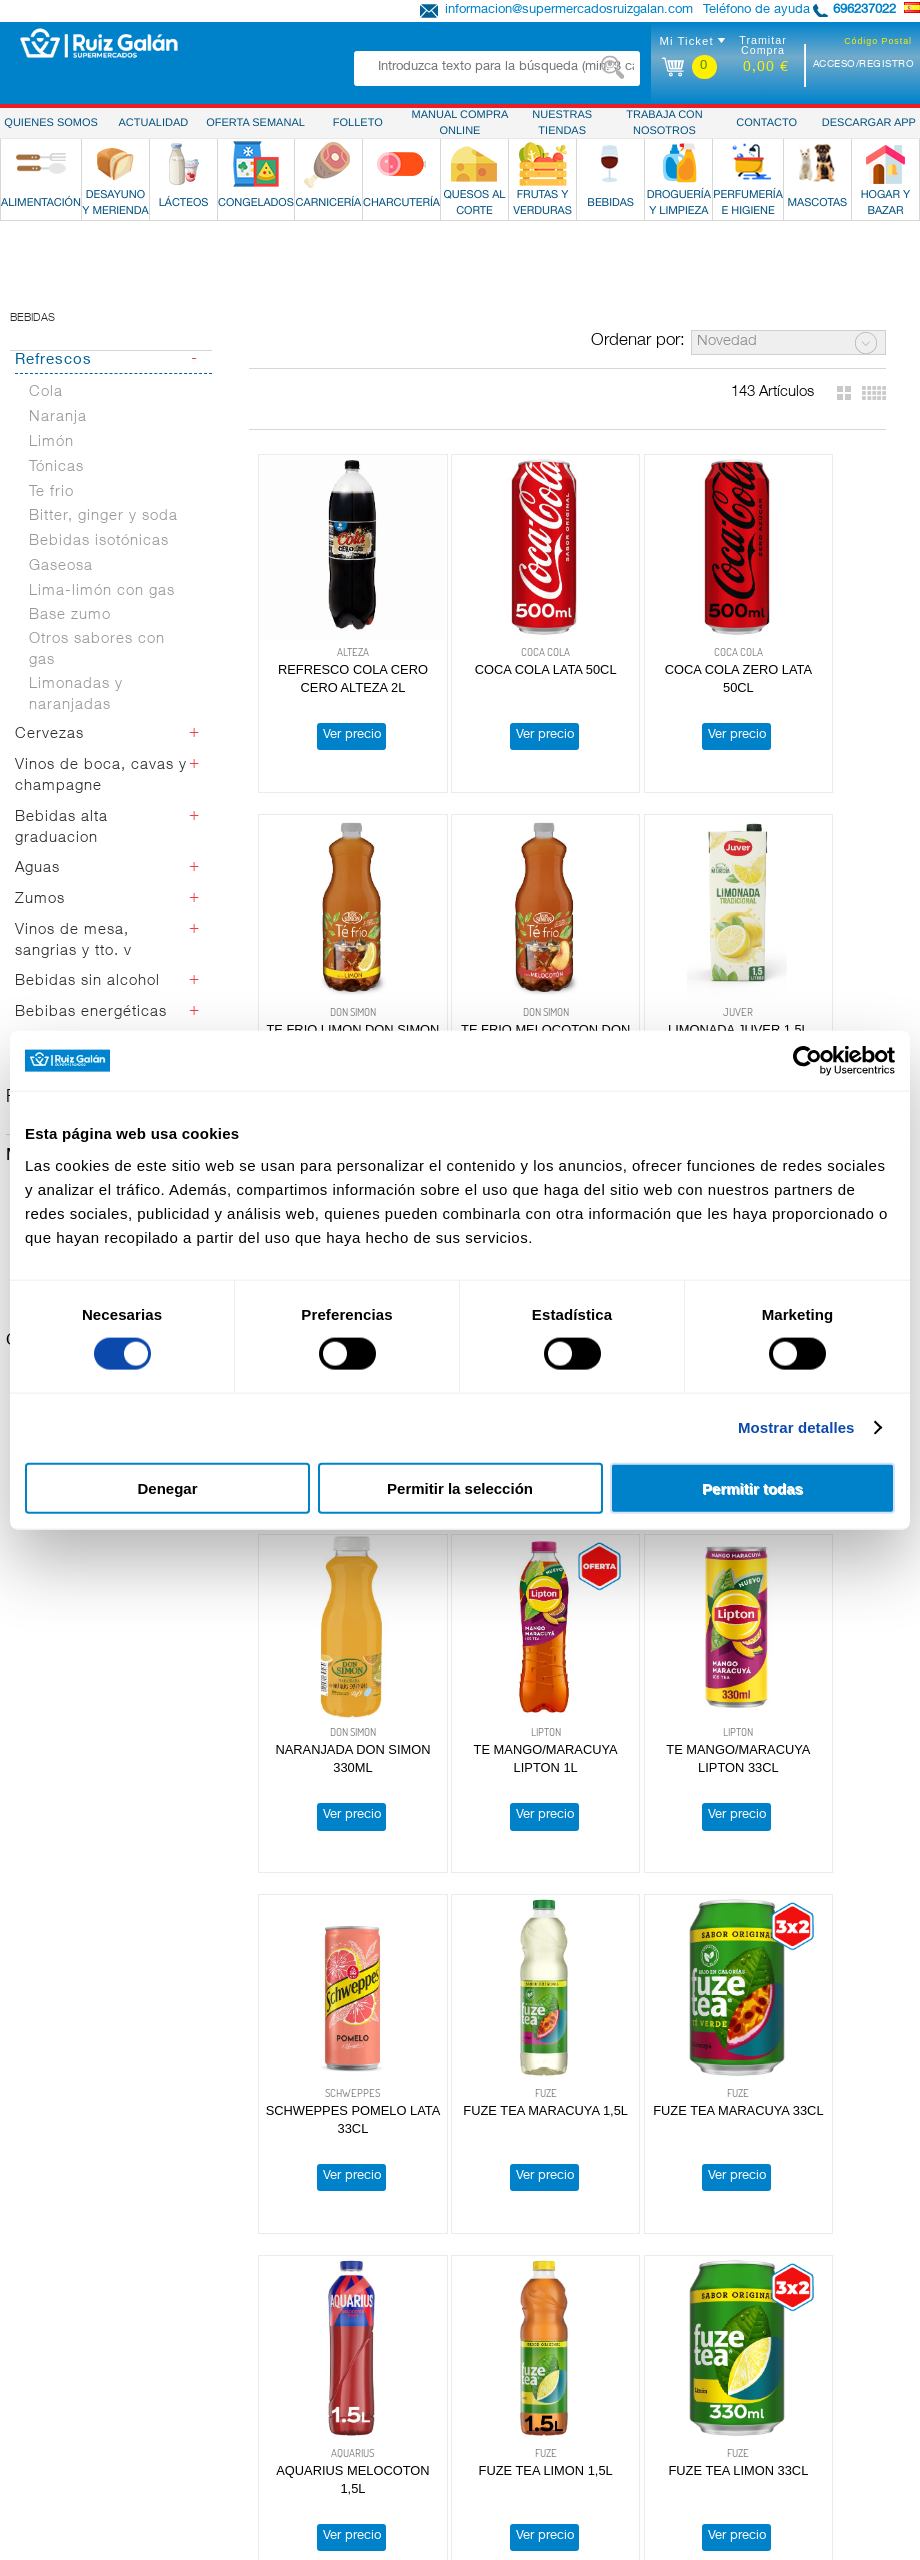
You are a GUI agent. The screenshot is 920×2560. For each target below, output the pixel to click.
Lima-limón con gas (102, 638)
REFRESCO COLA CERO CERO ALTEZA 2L (335, 698)
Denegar (167, 1487)
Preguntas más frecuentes (797, 2365)
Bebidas (32, 365)
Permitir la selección (460, 1487)
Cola (46, 439)
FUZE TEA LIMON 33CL (492, 1977)
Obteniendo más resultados (571, 2155)
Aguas (37, 915)
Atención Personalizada (789, 2348)
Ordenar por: (638, 388)
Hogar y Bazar (61, 2483)
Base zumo (70, 662)
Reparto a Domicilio (777, 2433)
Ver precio (334, 746)
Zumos (40, 946)
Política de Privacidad (784, 2280)
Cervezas (49, 781)
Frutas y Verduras (71, 2399)
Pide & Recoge (762, 2450)
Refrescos (53, 407)
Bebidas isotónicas (99, 588)
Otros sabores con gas (97, 697)
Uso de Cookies (766, 2297)
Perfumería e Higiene (80, 2450)
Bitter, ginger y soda (103, 563)
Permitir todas (752, 1487)
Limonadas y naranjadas (76, 742)
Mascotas (47, 2466)
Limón (51, 489)
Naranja (58, 464)
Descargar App (763, 2382)
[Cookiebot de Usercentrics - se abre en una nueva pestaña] (807, 1061)
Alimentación (56, 2280)
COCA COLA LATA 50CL (492, 680)
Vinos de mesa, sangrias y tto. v (73, 988)
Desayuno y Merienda (82, 2297)
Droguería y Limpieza (81, 2433)
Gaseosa (61, 613)
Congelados (54, 2331)
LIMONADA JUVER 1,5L (491, 1005)
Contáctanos (756, 2466)
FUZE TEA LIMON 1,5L (335, 1977)
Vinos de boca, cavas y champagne (101, 823)
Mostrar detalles (796, 1427)
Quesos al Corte (67, 2382)
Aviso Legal (753, 2331)
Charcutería (52, 2365)
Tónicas (56, 514)
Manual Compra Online (785, 2399)
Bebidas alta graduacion (61, 875)
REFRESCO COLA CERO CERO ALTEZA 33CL (648, 1023)
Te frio (51, 538)
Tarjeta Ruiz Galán (772, 2416)
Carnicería (48, 2348)
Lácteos (42, 2314)
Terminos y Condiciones (790, 2314)
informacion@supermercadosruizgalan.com (569, 10)
